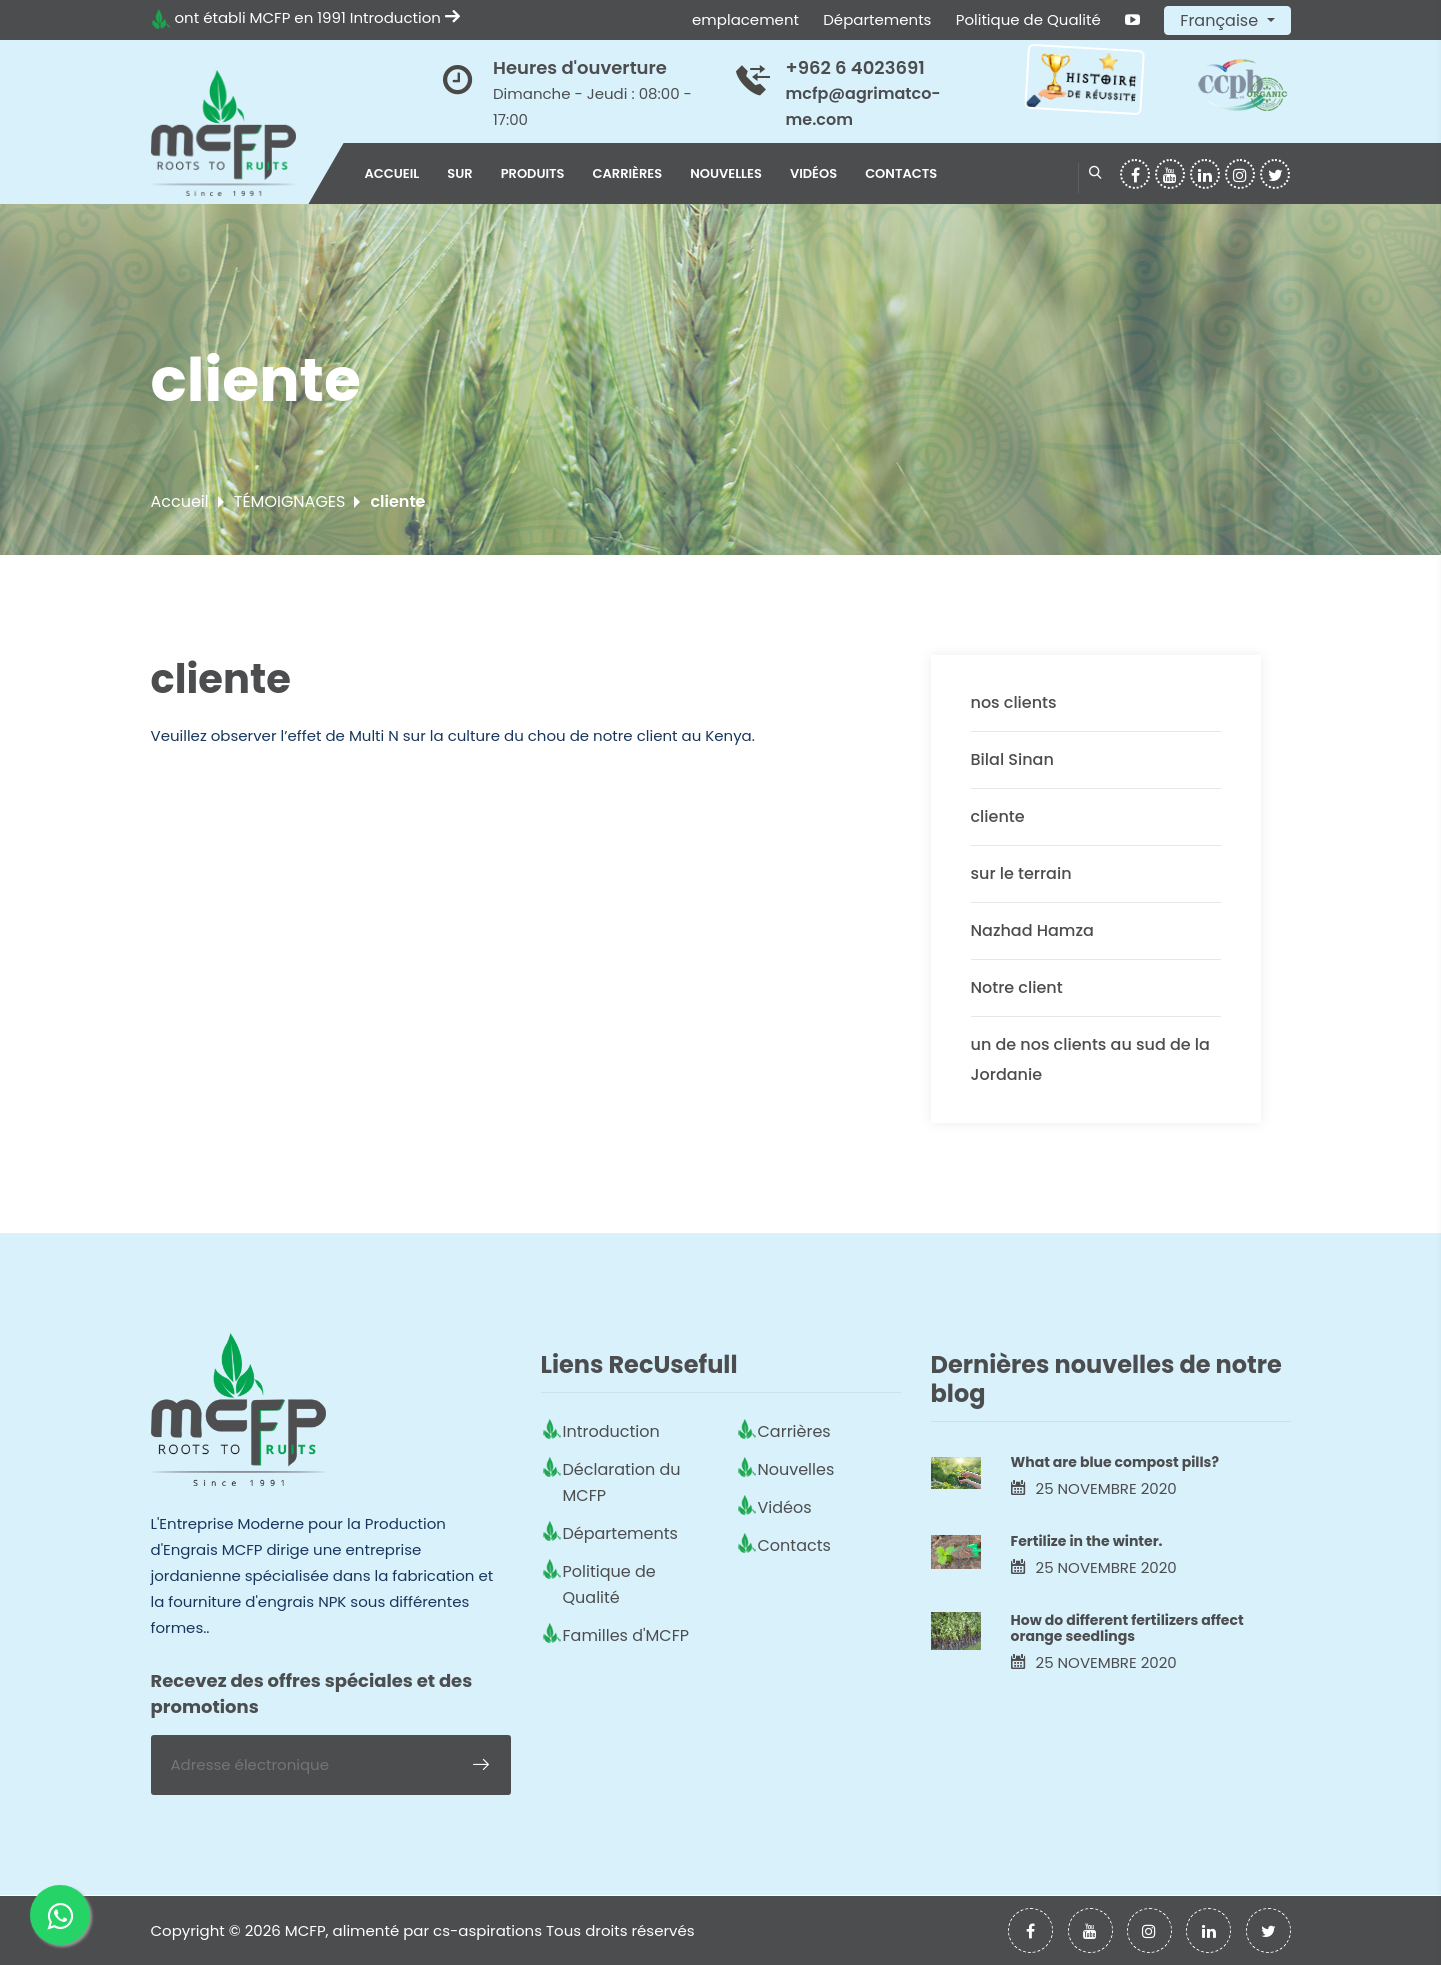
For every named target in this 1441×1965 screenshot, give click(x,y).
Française (1221, 20)
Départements (877, 19)
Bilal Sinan (1012, 759)
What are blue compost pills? (1115, 1462)
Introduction (405, 17)
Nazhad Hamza (1032, 930)
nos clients (1014, 702)
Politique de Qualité (1028, 19)
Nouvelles (726, 173)
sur (459, 173)
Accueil (392, 173)
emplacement (745, 19)
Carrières (628, 173)
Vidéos (813, 173)
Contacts (901, 173)
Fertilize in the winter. (1087, 1541)
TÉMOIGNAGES (290, 501)
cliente (998, 816)
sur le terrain (1021, 873)
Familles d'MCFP (626, 1635)
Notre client (1017, 987)
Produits (533, 173)
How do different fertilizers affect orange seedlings (1127, 1628)
